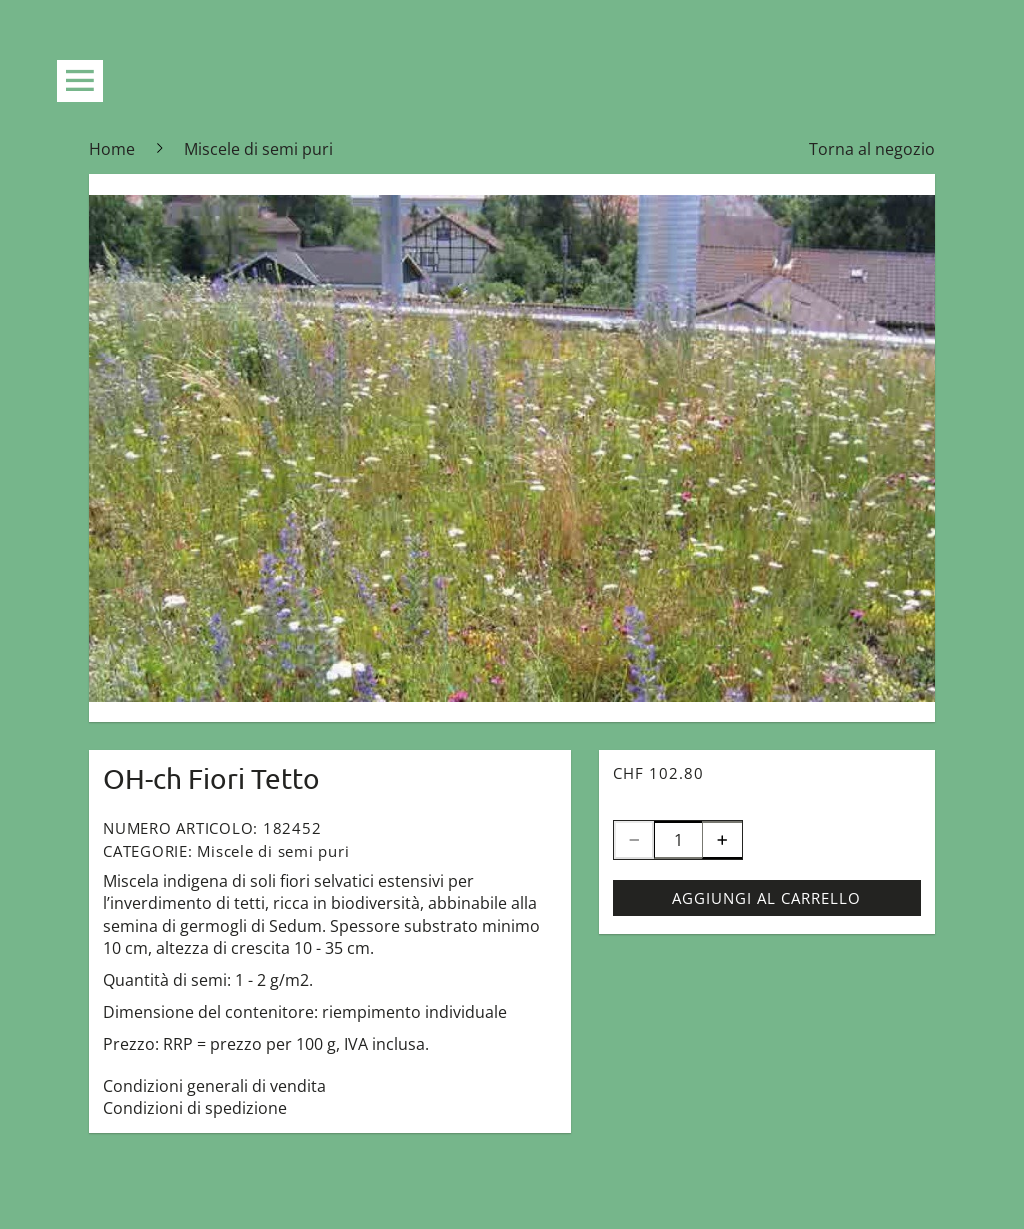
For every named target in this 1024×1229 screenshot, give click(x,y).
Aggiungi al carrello (766, 898)
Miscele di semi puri (273, 851)
